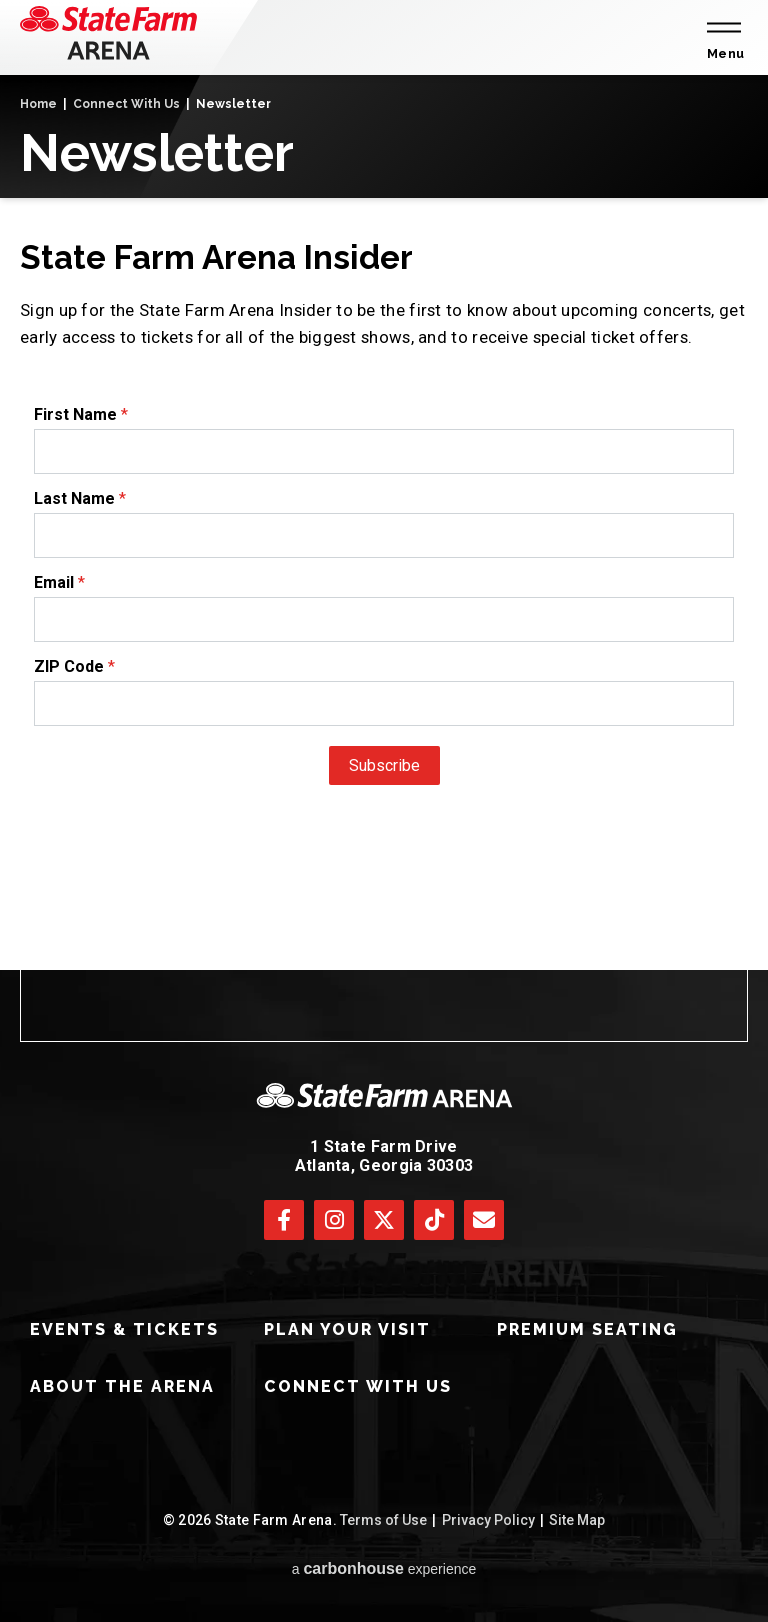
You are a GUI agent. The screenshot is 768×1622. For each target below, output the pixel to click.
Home (38, 104)
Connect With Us (126, 104)
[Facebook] (284, 1220)
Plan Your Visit (347, 1329)
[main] (384, 522)
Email (54, 582)
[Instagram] (334, 1220)
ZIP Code (69, 666)
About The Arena (122, 1386)
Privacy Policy (488, 1520)
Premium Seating (587, 1329)
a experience (384, 1568)
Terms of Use (383, 1520)
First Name (75, 414)
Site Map (577, 1520)
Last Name (74, 498)
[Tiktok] (434, 1220)
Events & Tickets (124, 1329)
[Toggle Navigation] (722, 37)
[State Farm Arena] (108, 33)
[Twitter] (384, 1220)
